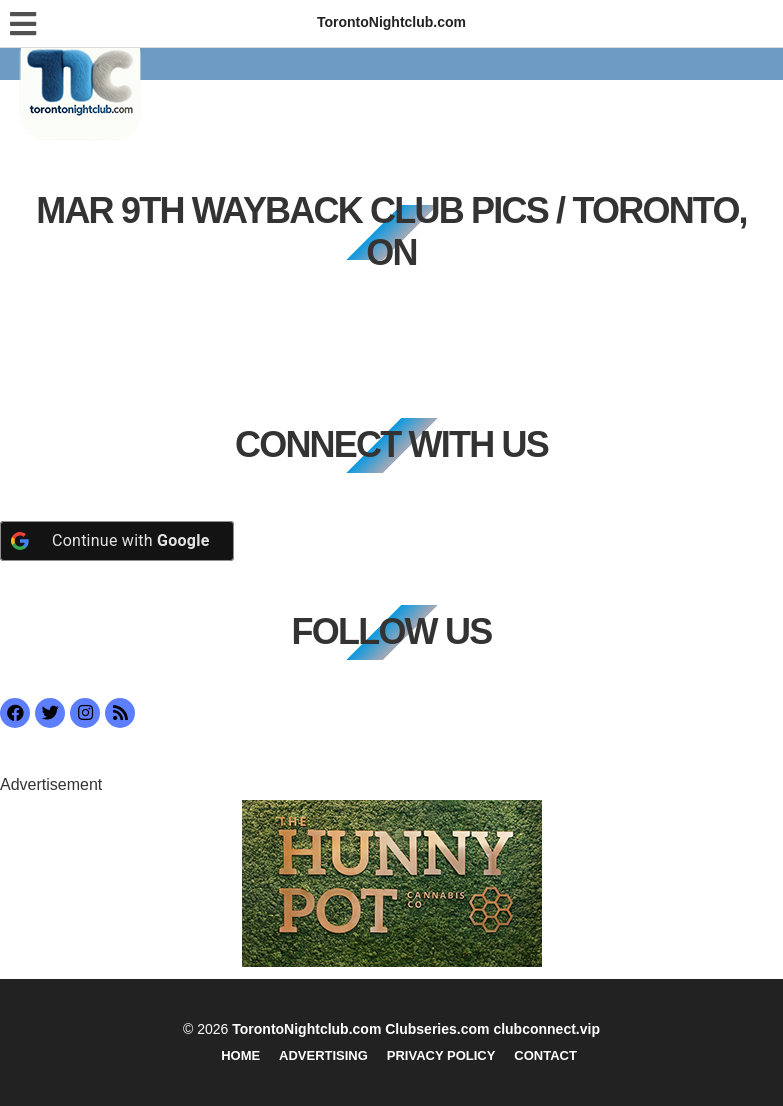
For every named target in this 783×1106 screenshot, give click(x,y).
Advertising (323, 1055)
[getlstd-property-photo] (392, 882)
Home (240, 1055)
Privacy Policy (441, 1055)
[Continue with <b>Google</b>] (117, 541)
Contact (545, 1055)
